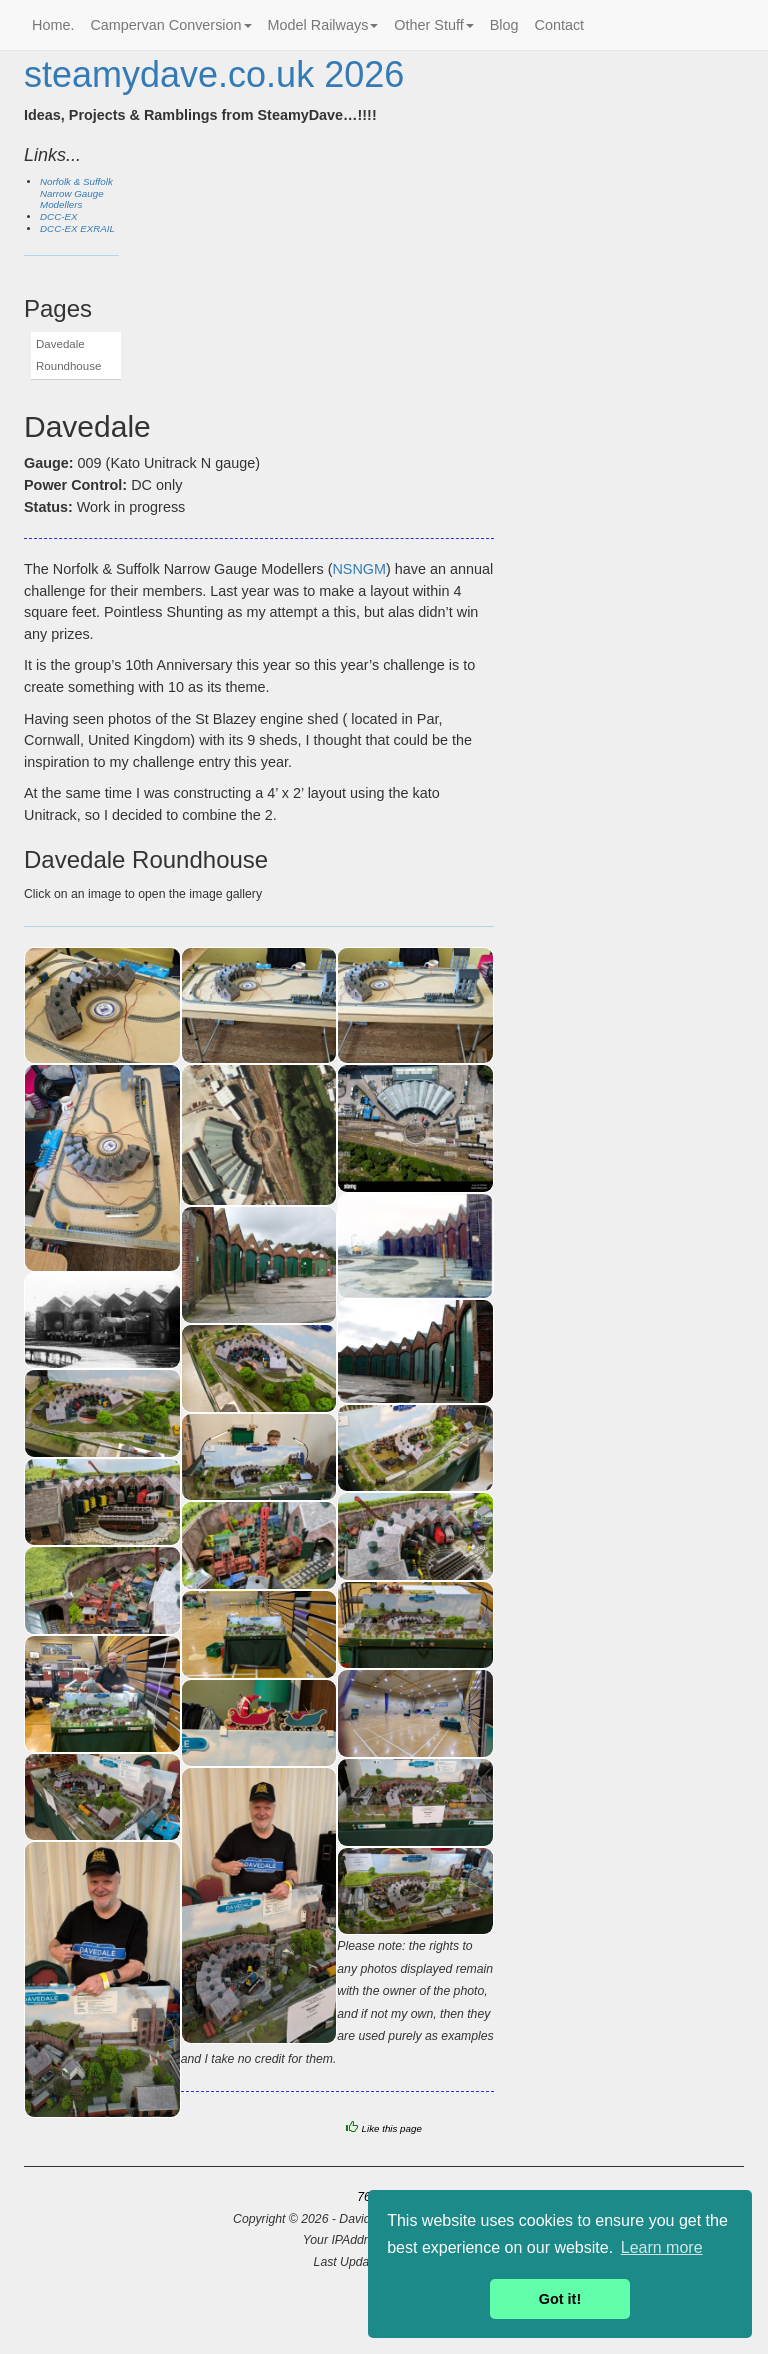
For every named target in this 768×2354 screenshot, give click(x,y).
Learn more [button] (662, 2247)
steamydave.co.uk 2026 (214, 74)
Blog (504, 25)
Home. (53, 25)
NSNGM (359, 569)
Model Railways (323, 25)
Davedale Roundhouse (68, 355)
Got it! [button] (560, 2299)
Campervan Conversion (170, 25)
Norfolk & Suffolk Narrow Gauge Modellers (76, 193)
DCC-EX (59, 216)
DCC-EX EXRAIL (77, 228)
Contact (560, 25)
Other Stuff (433, 25)
